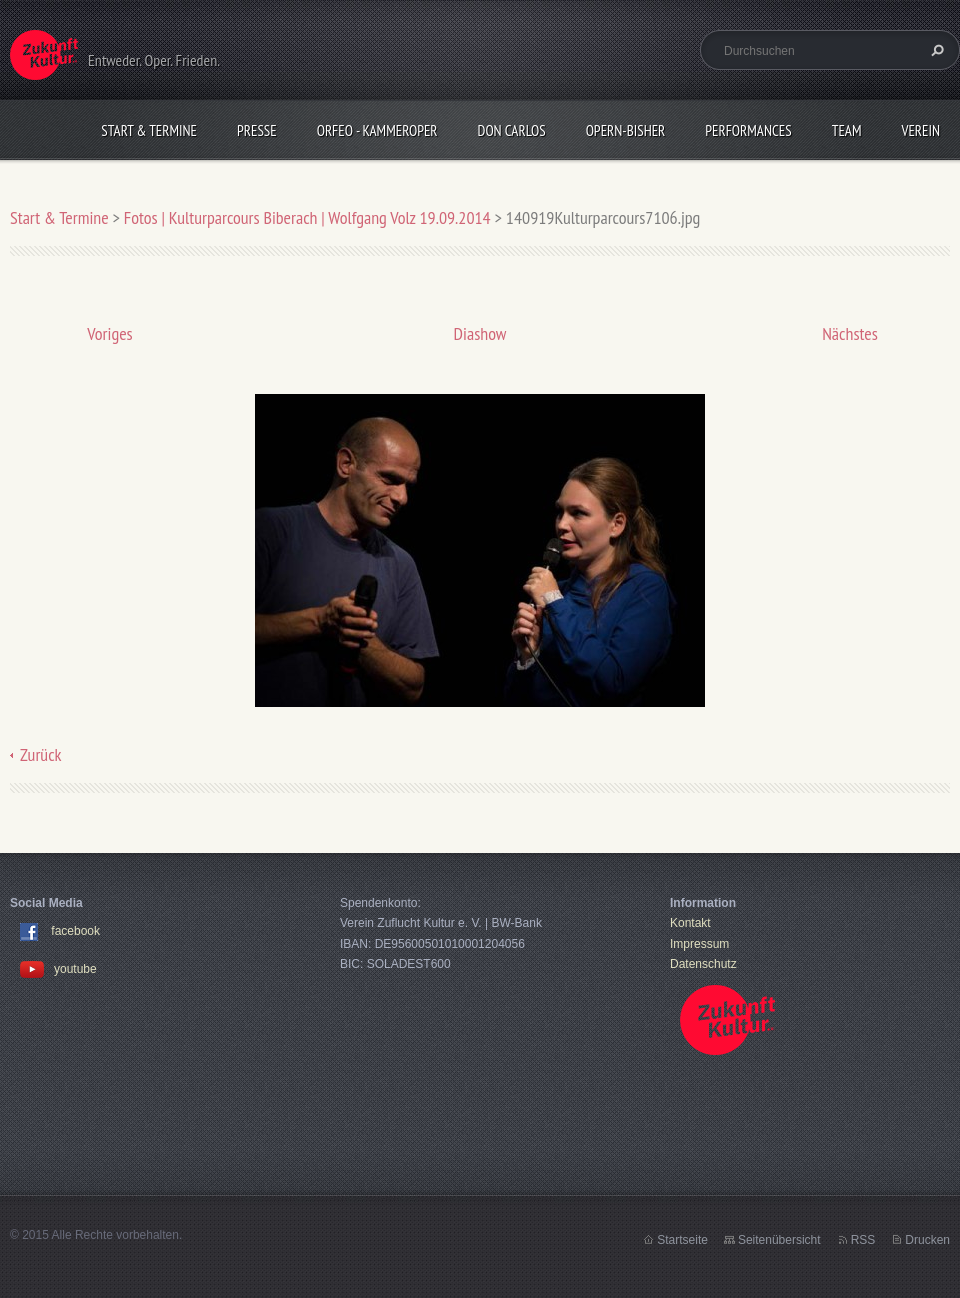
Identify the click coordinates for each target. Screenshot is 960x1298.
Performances (748, 130)
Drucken (927, 1240)
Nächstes (850, 333)
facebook (75, 932)
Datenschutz (703, 964)
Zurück (41, 754)
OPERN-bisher (626, 130)
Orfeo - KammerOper (377, 130)
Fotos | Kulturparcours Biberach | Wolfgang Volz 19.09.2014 (307, 217)
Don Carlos (512, 130)
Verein (920, 130)
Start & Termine (149, 130)
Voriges (109, 333)
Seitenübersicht (779, 1240)
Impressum (699, 944)
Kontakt (690, 923)
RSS (863, 1240)
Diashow (480, 333)
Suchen (935, 50)
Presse (257, 130)
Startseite (682, 1240)
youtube (58, 969)
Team (847, 130)
